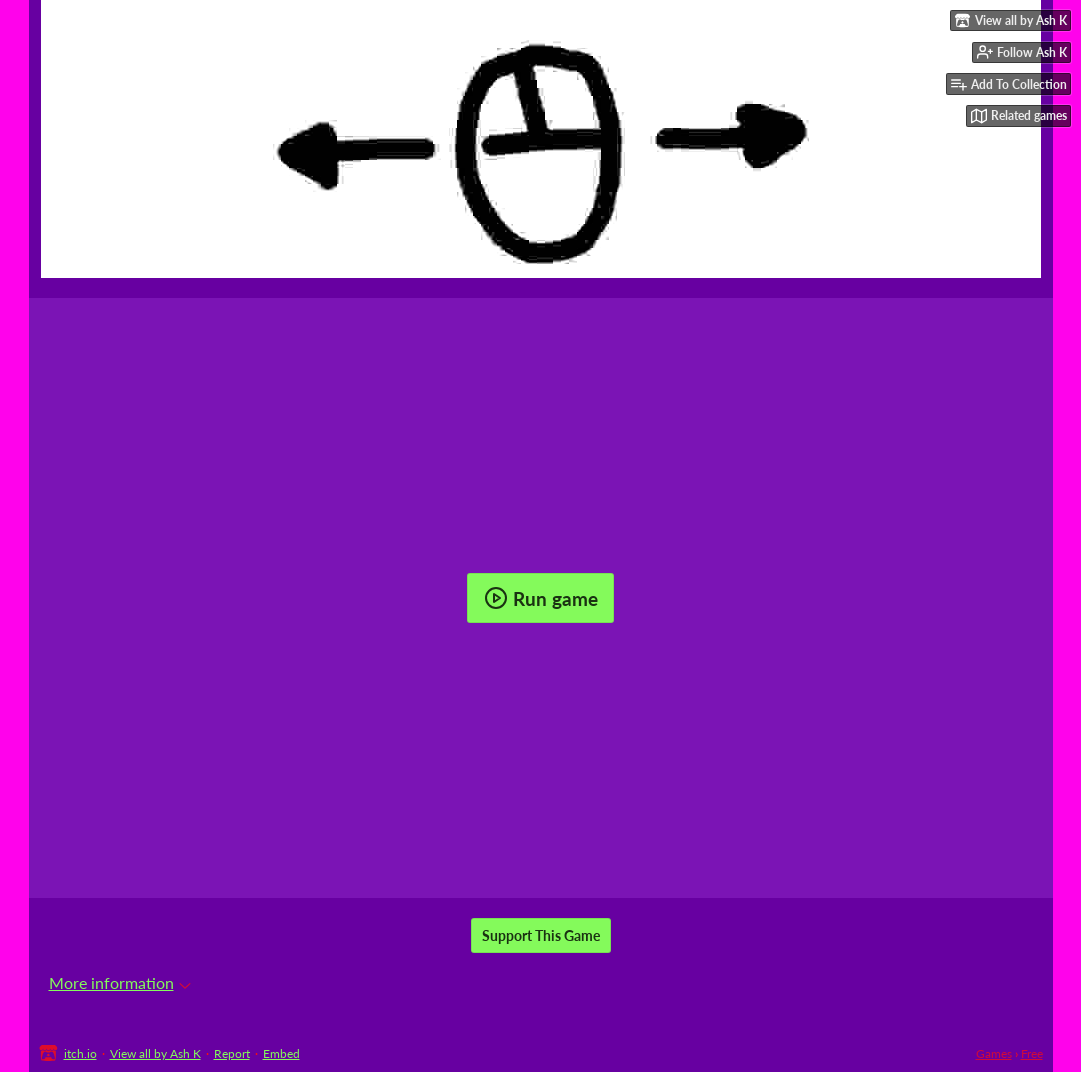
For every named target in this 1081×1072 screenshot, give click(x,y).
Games (994, 1053)
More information (120, 982)
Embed (281, 1053)
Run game (541, 598)
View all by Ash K (155, 1053)
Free (1032, 1053)
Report (232, 1053)
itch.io (80, 1053)
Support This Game (541, 935)
